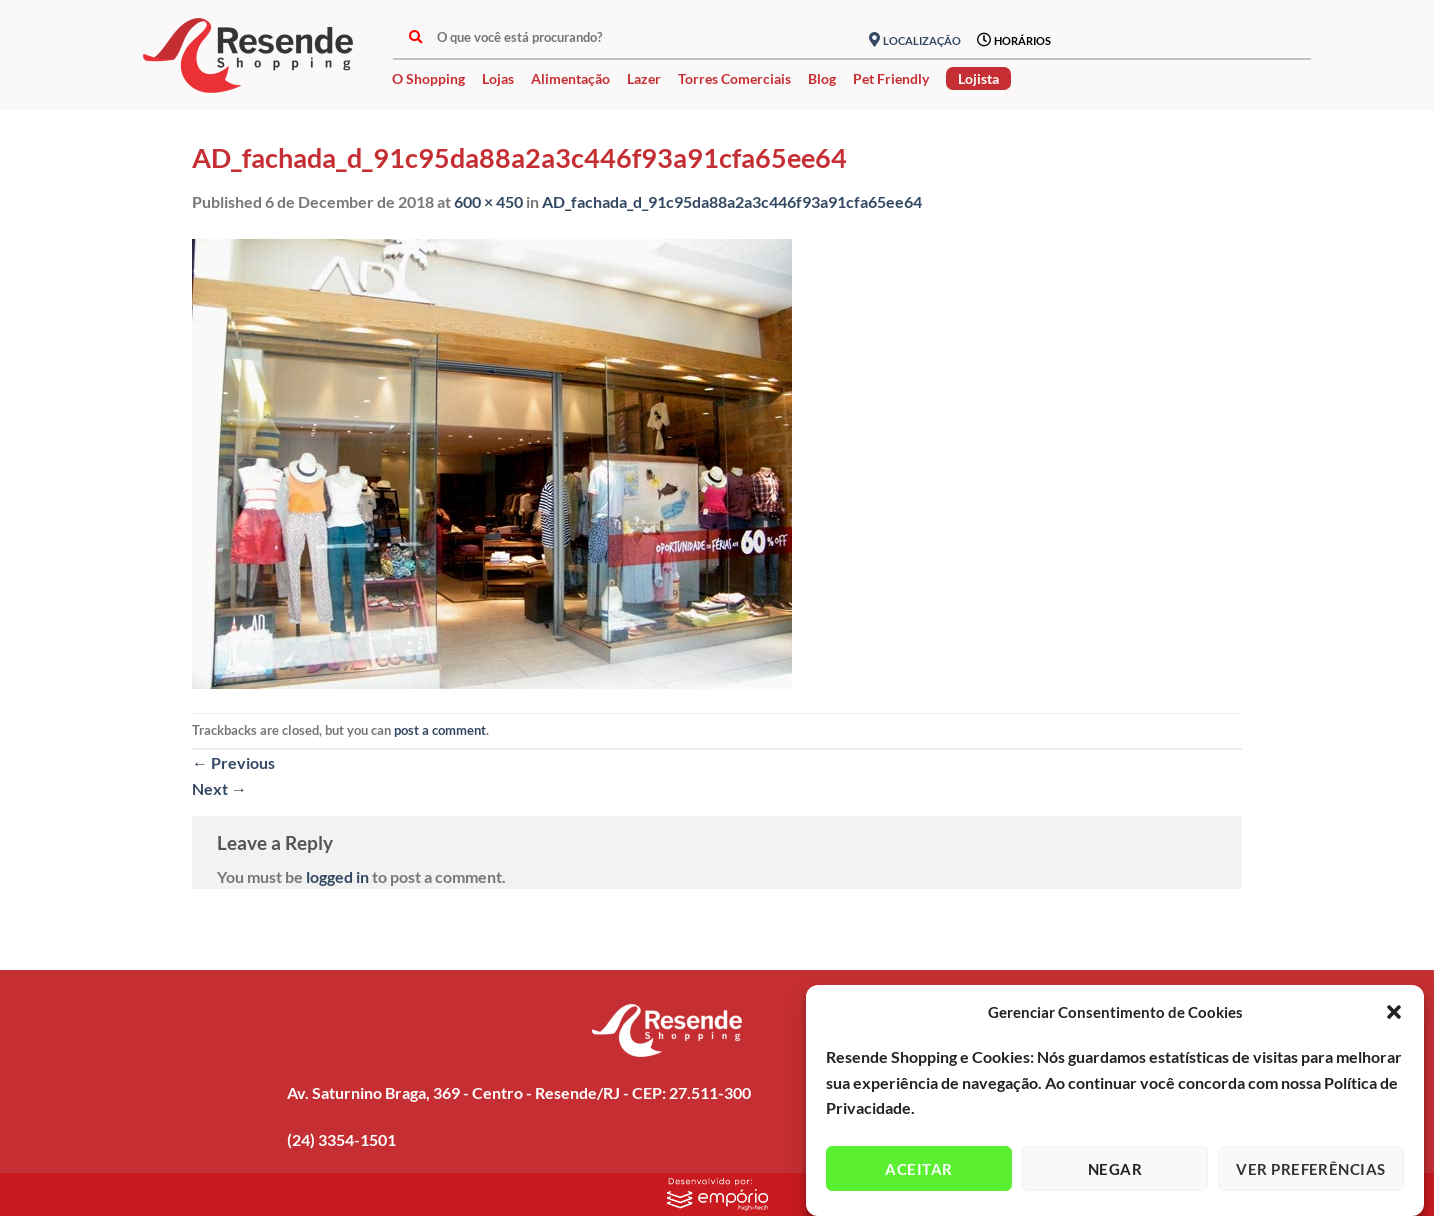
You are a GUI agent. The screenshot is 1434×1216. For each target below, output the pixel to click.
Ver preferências (1310, 1169)
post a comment (440, 730)
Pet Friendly (891, 78)
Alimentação (570, 78)
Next (219, 788)
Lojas (498, 78)
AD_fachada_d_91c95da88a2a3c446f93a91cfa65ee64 (732, 201)
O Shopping (428, 78)
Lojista (978, 78)
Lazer (644, 78)
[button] (1394, 1012)
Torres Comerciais (734, 78)
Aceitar (918, 1169)
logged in (337, 876)
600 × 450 (488, 201)
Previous (233, 762)
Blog (822, 78)
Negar (1115, 1169)
